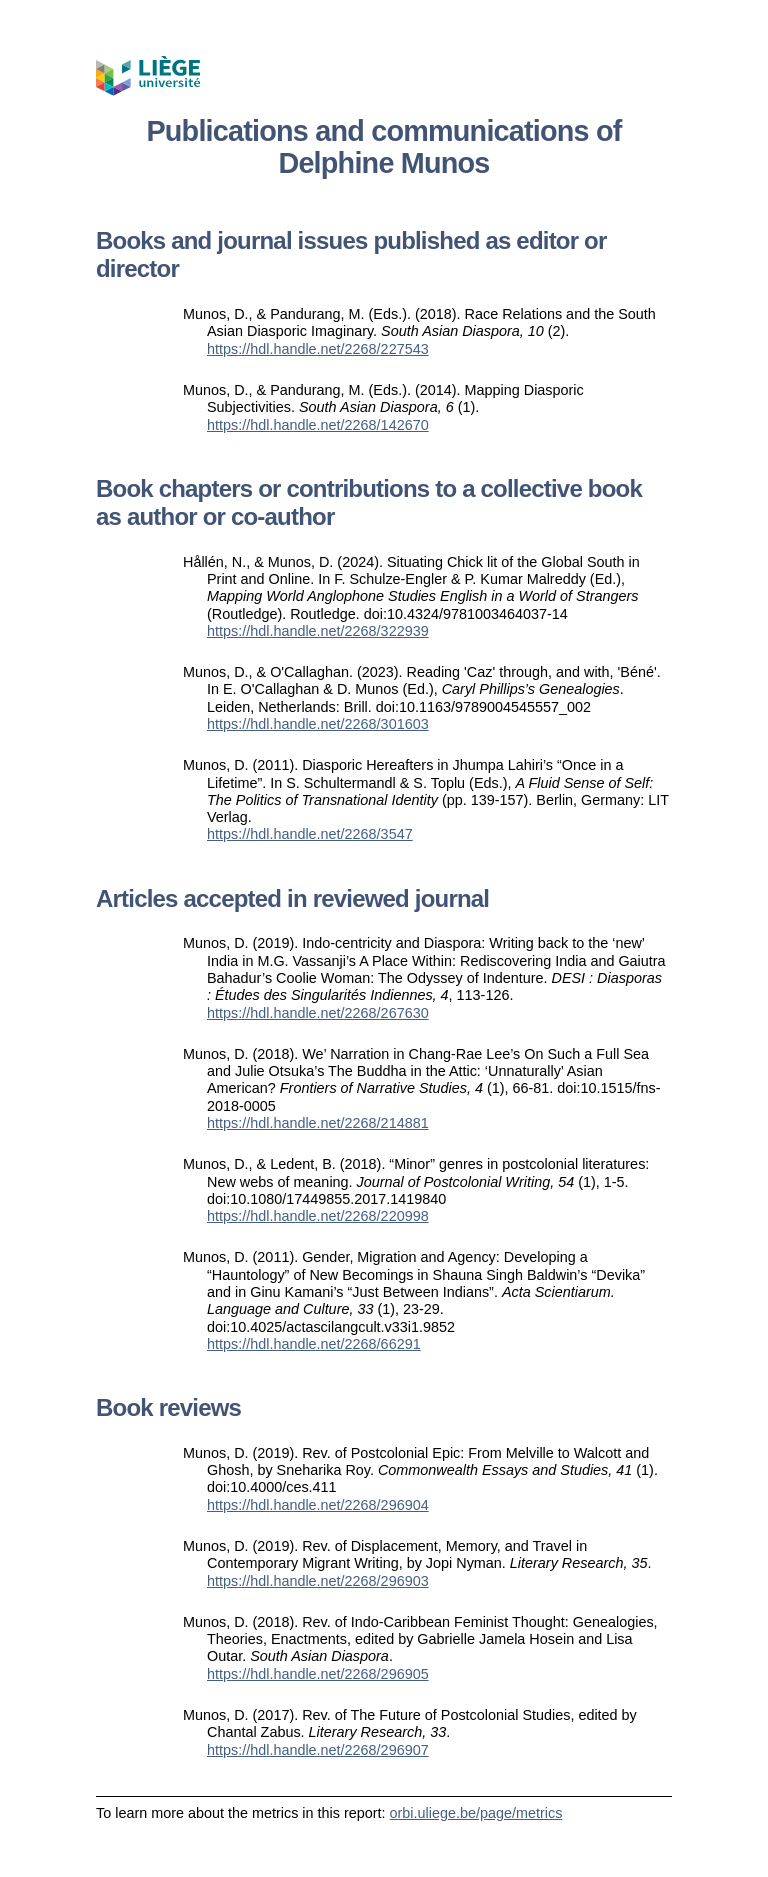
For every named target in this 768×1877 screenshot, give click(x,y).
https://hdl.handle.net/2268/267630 (318, 1013)
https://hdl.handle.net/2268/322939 (318, 631)
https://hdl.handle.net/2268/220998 (318, 1216)
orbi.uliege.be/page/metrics (476, 1813)
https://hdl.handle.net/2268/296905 (318, 1674)
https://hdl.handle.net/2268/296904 (318, 1505)
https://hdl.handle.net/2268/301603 (318, 724)
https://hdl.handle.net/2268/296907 (318, 1750)
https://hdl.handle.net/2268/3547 (310, 834)
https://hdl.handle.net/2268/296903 (318, 1581)
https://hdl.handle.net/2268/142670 (318, 425)
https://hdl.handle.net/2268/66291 (314, 1344)
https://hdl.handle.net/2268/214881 (318, 1123)
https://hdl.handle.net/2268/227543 (318, 349)
